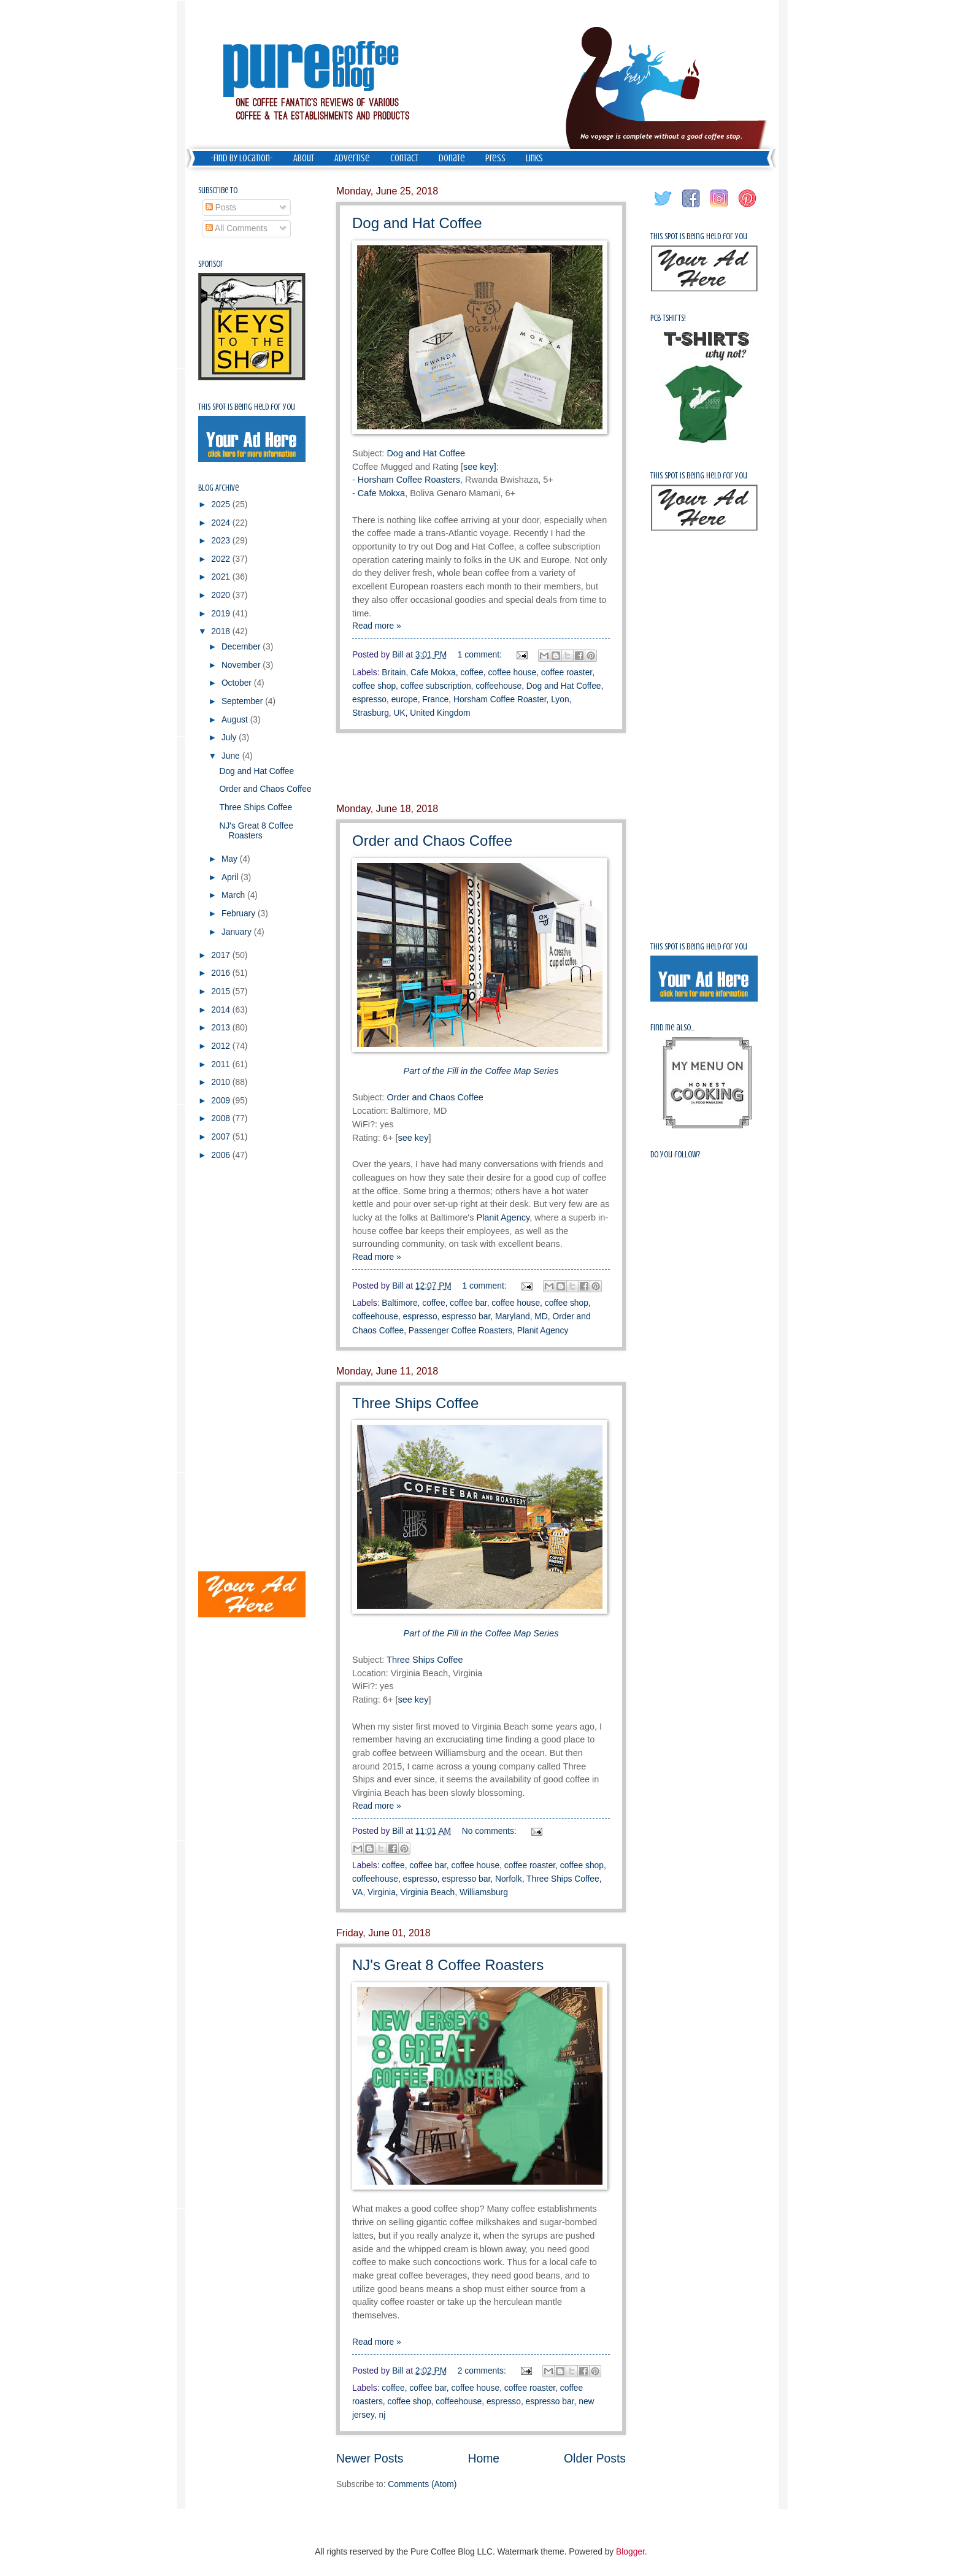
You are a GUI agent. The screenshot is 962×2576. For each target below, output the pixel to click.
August (235, 719)
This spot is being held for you (246, 407)
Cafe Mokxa (381, 493)
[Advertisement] (481, 767)
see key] (479, 467)
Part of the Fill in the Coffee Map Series (481, 1071)
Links (534, 158)
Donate (452, 158)
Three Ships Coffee (415, 1403)
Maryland (512, 1316)
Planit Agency (502, 1217)
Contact (404, 158)
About (303, 158)
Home (484, 2458)
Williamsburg (484, 1892)
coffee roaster (566, 672)
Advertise (352, 158)
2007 (222, 1136)
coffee (471, 672)
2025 (222, 504)
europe (404, 699)
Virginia (381, 1892)
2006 (222, 1155)
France (435, 699)
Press (495, 158)
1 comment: (481, 654)
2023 (222, 540)
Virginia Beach (428, 1892)
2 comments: (483, 2370)
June (231, 756)
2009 (222, 1100)
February (239, 913)
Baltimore (399, 1303)
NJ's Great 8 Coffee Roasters (448, 1965)
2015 (222, 991)
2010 (222, 1082)
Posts (221, 207)
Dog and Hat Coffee (417, 223)
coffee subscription (436, 686)
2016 (222, 973)
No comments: (490, 1831)
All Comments (236, 228)
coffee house (512, 672)
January (237, 932)
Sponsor (210, 264)
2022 (222, 559)
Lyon (560, 699)
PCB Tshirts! (668, 318)
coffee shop (374, 686)
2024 (222, 522)
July (230, 737)
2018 (222, 631)
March (234, 895)
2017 (222, 955)
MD (540, 1316)
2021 (222, 576)
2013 (222, 1027)
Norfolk (508, 1879)
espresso (369, 699)
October (237, 683)
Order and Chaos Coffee (432, 840)
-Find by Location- (241, 158)
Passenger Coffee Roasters (460, 1330)
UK (400, 713)
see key (413, 1138)
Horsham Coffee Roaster (500, 699)
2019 (222, 613)
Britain (394, 672)
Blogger (630, 2551)
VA (357, 1892)
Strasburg (370, 713)
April (230, 877)
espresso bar (466, 1316)
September (243, 701)
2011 (222, 1064)
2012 (222, 1046)
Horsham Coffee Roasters (409, 480)
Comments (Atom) (422, 2484)
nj (382, 2415)
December (242, 646)
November (242, 665)
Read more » (376, 626)
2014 (222, 1009)
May (230, 859)
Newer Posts (369, 2458)
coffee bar (468, 1303)
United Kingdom (440, 713)
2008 (222, 1118)
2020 (222, 595)
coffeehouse (498, 686)
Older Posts (595, 2458)
